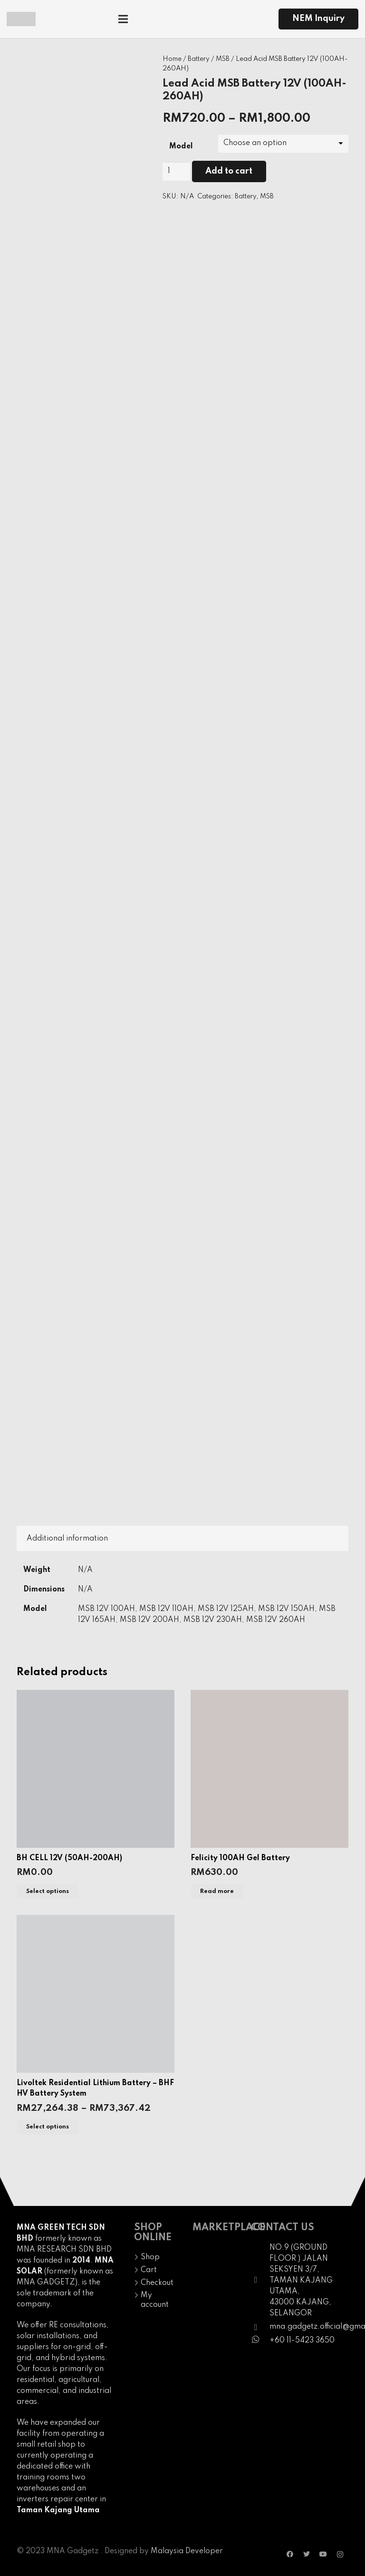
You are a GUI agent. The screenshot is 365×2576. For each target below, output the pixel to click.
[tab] (67, 1538)
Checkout (157, 2283)
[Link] (21, 19)
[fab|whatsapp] (260, 2340)
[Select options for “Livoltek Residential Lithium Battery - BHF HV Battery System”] (47, 2126)
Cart (149, 2270)
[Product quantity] (176, 171)
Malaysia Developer (187, 2551)
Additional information (67, 1538)
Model (181, 146)
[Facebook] (290, 2554)
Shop (150, 2257)
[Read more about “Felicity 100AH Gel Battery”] (217, 1891)
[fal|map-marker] (260, 2280)
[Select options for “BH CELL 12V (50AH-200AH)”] (47, 1891)
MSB (223, 59)
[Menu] (157, 19)
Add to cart (228, 171)
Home (172, 59)
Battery (199, 59)
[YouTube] (323, 2554)
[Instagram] (340, 2554)
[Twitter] (306, 2554)
